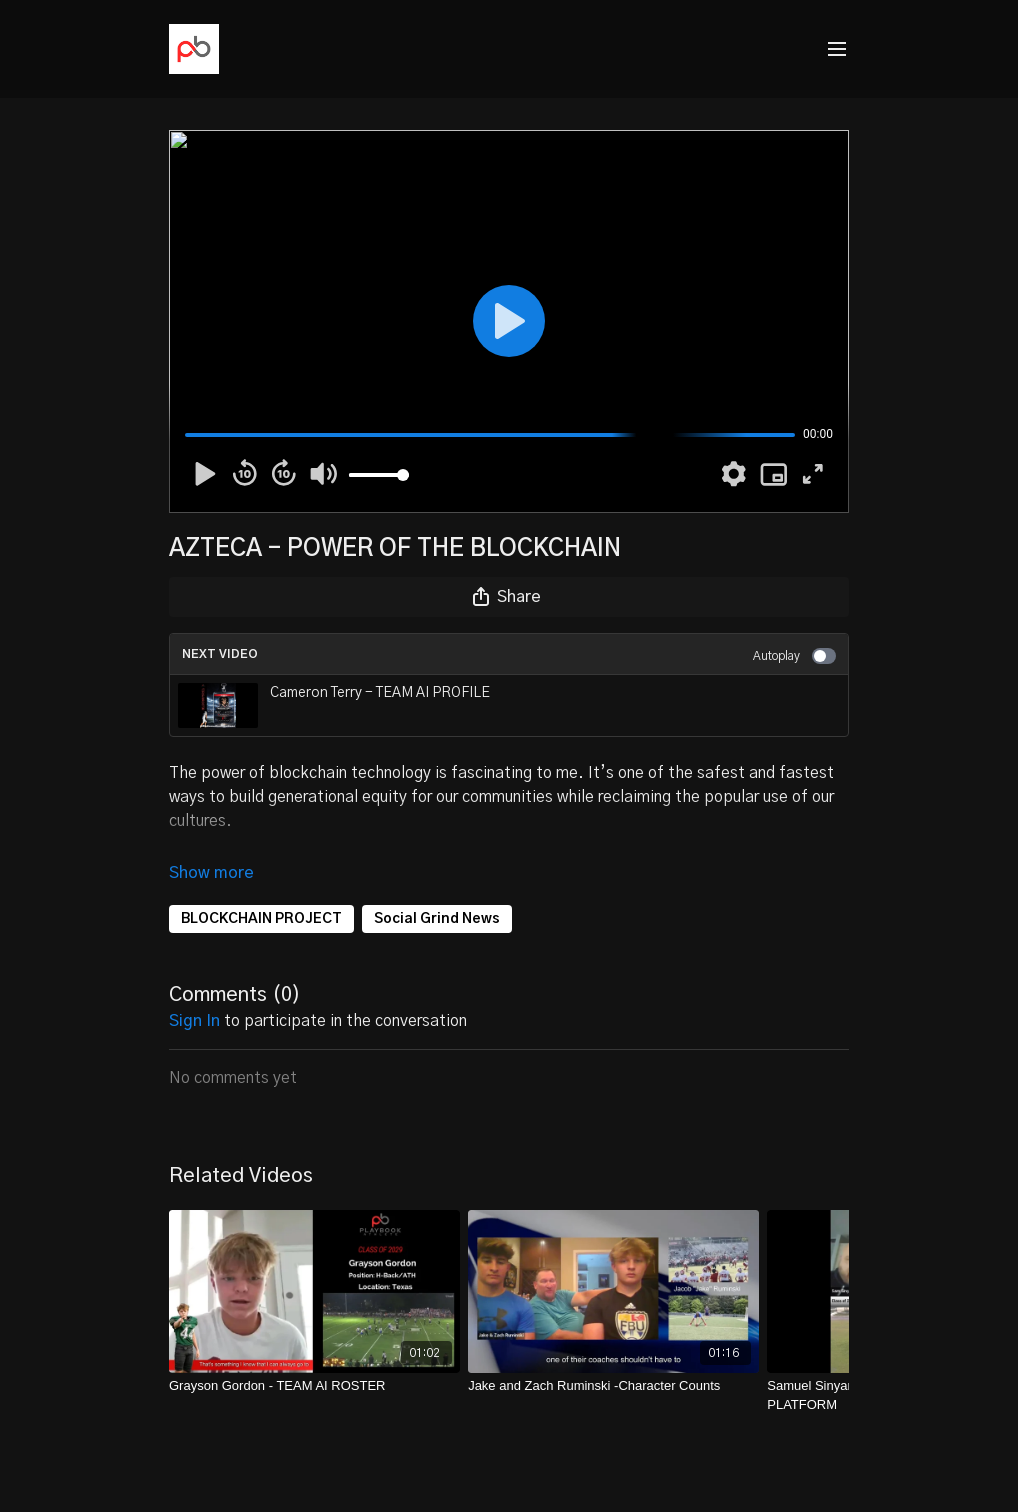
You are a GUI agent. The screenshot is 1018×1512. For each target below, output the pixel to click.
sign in (194, 993)
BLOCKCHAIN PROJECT (261, 891)
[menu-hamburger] (837, 49)
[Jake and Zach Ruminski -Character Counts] (613, 1358)
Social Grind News (437, 891)
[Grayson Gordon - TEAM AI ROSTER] (314, 1358)
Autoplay (794, 656)
